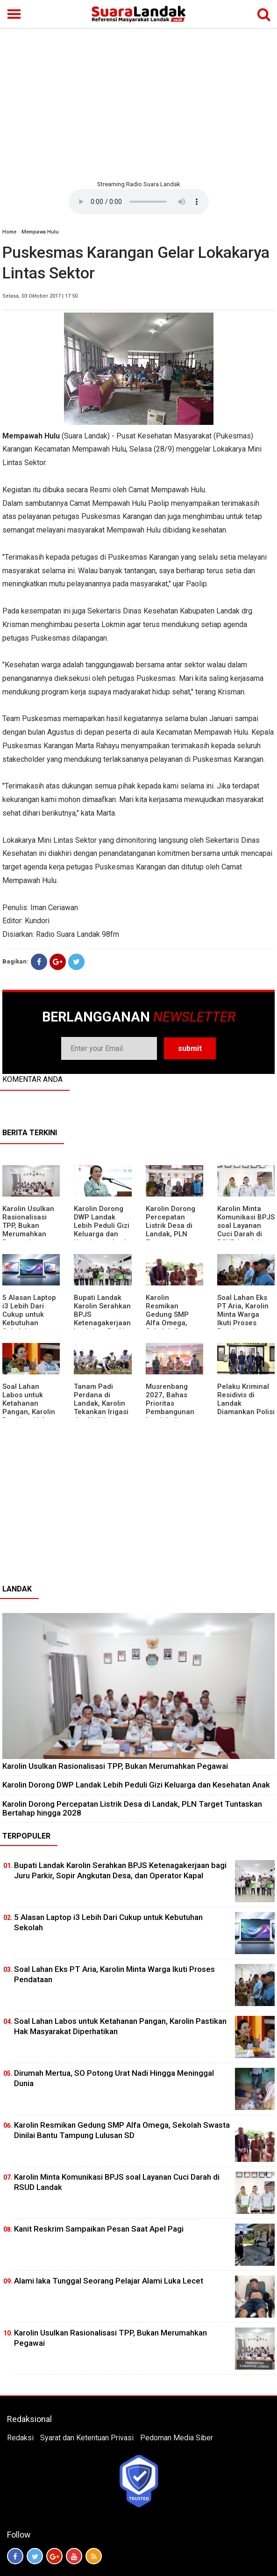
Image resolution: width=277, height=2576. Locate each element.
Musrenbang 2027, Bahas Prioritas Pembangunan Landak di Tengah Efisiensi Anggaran (172, 1411)
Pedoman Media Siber (176, 2437)
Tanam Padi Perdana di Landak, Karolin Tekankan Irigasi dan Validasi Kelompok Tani (101, 1407)
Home (9, 232)
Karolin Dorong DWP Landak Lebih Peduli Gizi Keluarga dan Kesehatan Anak (101, 1225)
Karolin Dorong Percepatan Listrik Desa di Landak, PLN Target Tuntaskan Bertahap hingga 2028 (132, 1808)
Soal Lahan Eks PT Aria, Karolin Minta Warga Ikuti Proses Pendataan (243, 1314)
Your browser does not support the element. (139, 201)
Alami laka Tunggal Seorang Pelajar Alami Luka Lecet (108, 2280)
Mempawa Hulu (40, 232)
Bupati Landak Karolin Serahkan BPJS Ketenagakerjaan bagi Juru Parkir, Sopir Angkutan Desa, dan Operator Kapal (102, 1327)
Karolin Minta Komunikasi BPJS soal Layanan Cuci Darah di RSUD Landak (246, 1225)
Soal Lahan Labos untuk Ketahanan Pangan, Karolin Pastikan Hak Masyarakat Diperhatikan (28, 1411)
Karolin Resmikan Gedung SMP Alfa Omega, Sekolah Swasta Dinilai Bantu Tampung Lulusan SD (172, 1327)
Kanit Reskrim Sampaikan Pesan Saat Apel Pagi (99, 2228)
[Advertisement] (138, 102)
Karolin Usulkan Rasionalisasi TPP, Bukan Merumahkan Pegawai (28, 1225)
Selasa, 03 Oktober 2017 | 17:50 (40, 296)
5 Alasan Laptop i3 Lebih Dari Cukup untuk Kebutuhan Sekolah (29, 1314)
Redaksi (20, 2437)
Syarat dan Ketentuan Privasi (87, 2437)
